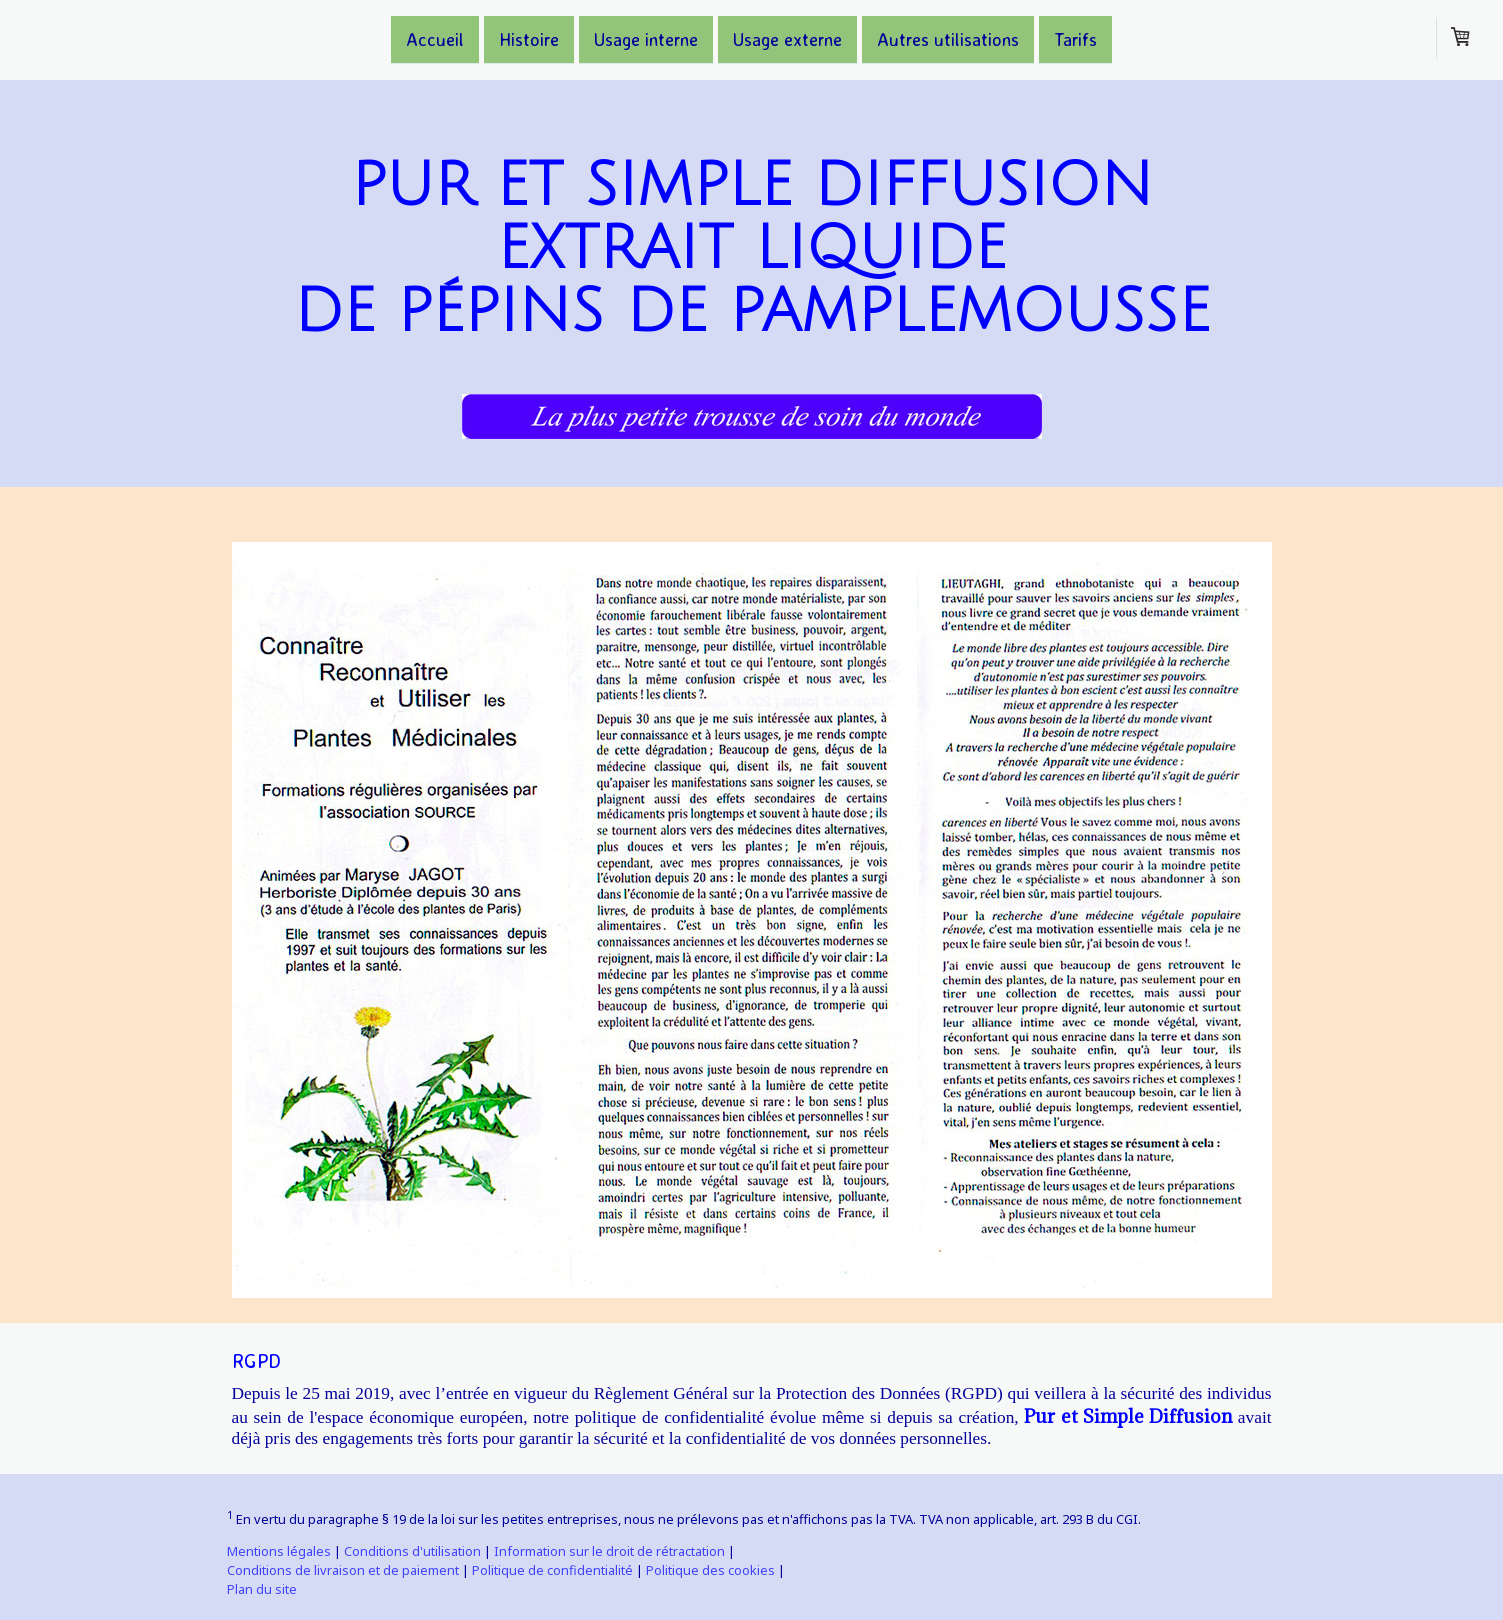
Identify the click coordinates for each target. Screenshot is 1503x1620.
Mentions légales (279, 1551)
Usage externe (787, 38)
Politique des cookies (710, 1570)
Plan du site (262, 1589)
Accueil (435, 38)
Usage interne (646, 38)
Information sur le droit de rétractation (609, 1551)
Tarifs (1075, 38)
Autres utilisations (948, 38)
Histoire (529, 38)
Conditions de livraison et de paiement (343, 1570)
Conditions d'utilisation (412, 1551)
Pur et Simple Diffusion (1128, 1416)
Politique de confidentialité (552, 1570)
